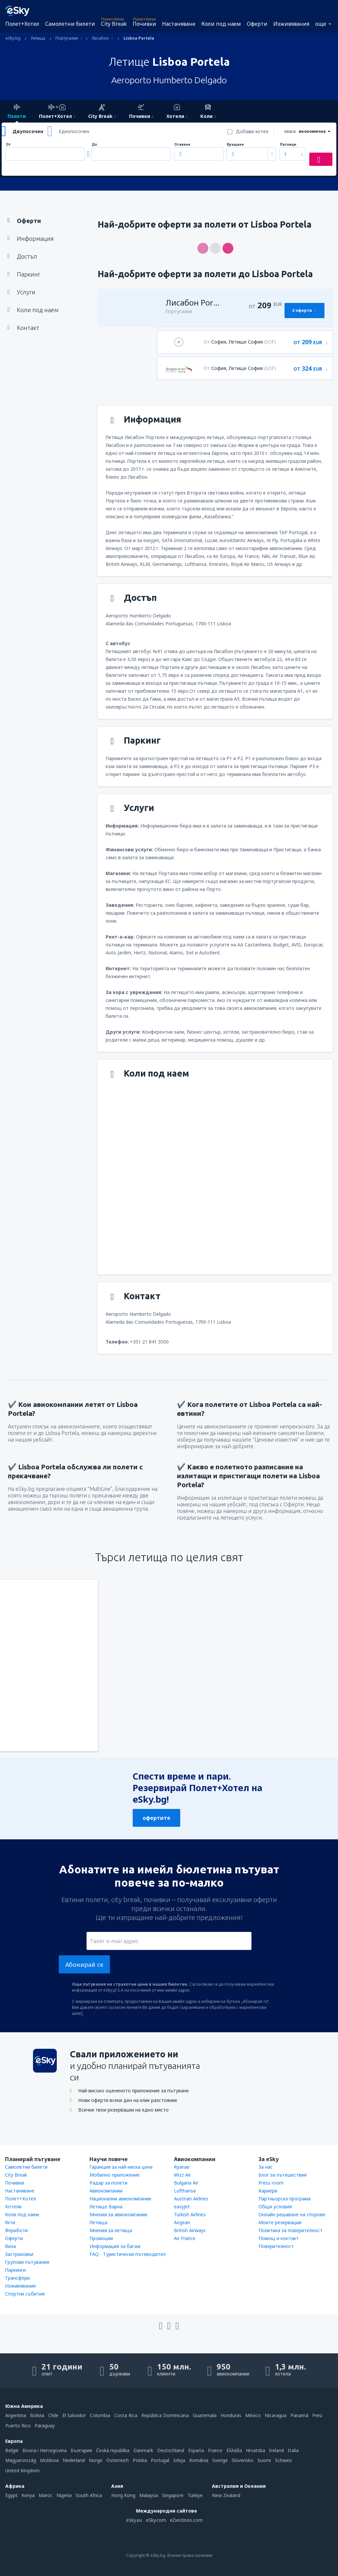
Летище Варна (105, 2206)
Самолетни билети (70, 23)
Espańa (196, 2450)
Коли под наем (221, 23)
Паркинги (15, 2270)
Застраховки (19, 2254)
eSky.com (156, 2520)
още (320, 23)
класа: (290, 131)
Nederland (74, 2460)
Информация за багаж (115, 2246)
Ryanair (182, 2167)
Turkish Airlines (190, 2214)
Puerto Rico (18, 2425)
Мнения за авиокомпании (118, 2214)
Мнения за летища (110, 2230)
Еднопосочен (74, 131)
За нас (265, 2167)
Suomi (264, 2460)
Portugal (160, 2460)
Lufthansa (185, 2191)
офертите (156, 1818)
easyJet (182, 2206)
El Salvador (74, 2415)
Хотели (13, 2206)
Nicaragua (276, 2415)
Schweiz (283, 2460)
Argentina (15, 2415)
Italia (293, 2450)
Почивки (144, 23)
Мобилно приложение (114, 2175)
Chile (53, 2415)
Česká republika (112, 2450)
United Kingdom (22, 2470)
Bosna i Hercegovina (44, 2450)
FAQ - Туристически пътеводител (127, 2254)
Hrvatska (255, 2450)
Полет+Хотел (22, 23)
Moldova (49, 2460)
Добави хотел (252, 131)
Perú (317, 2415)
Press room (271, 2183)
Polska (140, 2460)
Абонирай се (84, 1965)
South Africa (89, 2495)
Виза (10, 2246)
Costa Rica (125, 2415)
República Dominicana (165, 2415)
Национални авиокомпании (120, 2198)
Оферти (257, 23)
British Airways (190, 2230)
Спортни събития (25, 2294)
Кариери (267, 2191)
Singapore (173, 2495)
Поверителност (276, 2246)
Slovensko (243, 2460)
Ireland (276, 2450)
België (11, 2450)
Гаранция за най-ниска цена (120, 2167)
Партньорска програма (284, 2198)
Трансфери (17, 2278)
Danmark (143, 2450)
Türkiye (195, 2495)
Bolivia (37, 2415)
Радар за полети (108, 2183)
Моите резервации (279, 2222)
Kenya (28, 2495)
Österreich (117, 2460)
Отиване (182, 144)
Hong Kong (123, 2495)
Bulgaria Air (186, 2183)
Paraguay (45, 2425)
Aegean (182, 2222)
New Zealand (226, 2495)
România (198, 2460)
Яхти (10, 2222)
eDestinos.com (186, 2520)
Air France (184, 2238)
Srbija (179, 2460)
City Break (114, 23)
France (215, 2450)
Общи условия (275, 2206)
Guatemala (205, 2415)
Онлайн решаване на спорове (291, 2214)
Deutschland (170, 2450)
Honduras (230, 2415)
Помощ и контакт (278, 2238)
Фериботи (16, 2230)
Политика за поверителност (290, 2230)
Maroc (45, 2495)
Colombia (100, 2415)
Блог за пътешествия (282, 2175)
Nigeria (64, 2495)
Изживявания (291, 23)
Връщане (235, 144)
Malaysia (148, 2495)
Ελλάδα (234, 2450)
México (253, 2415)
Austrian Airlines (191, 2198)
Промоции (101, 2238)
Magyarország (20, 2460)
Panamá (299, 2415)
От (8, 144)
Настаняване (178, 23)
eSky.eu (134, 2520)
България (81, 2450)
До (94, 144)
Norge (95, 2460)
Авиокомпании (105, 2191)
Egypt (11, 2495)
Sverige (220, 2460)
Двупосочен (28, 131)
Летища (98, 2222)
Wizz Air (182, 2175)
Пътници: (288, 144)
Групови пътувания (27, 2262)
